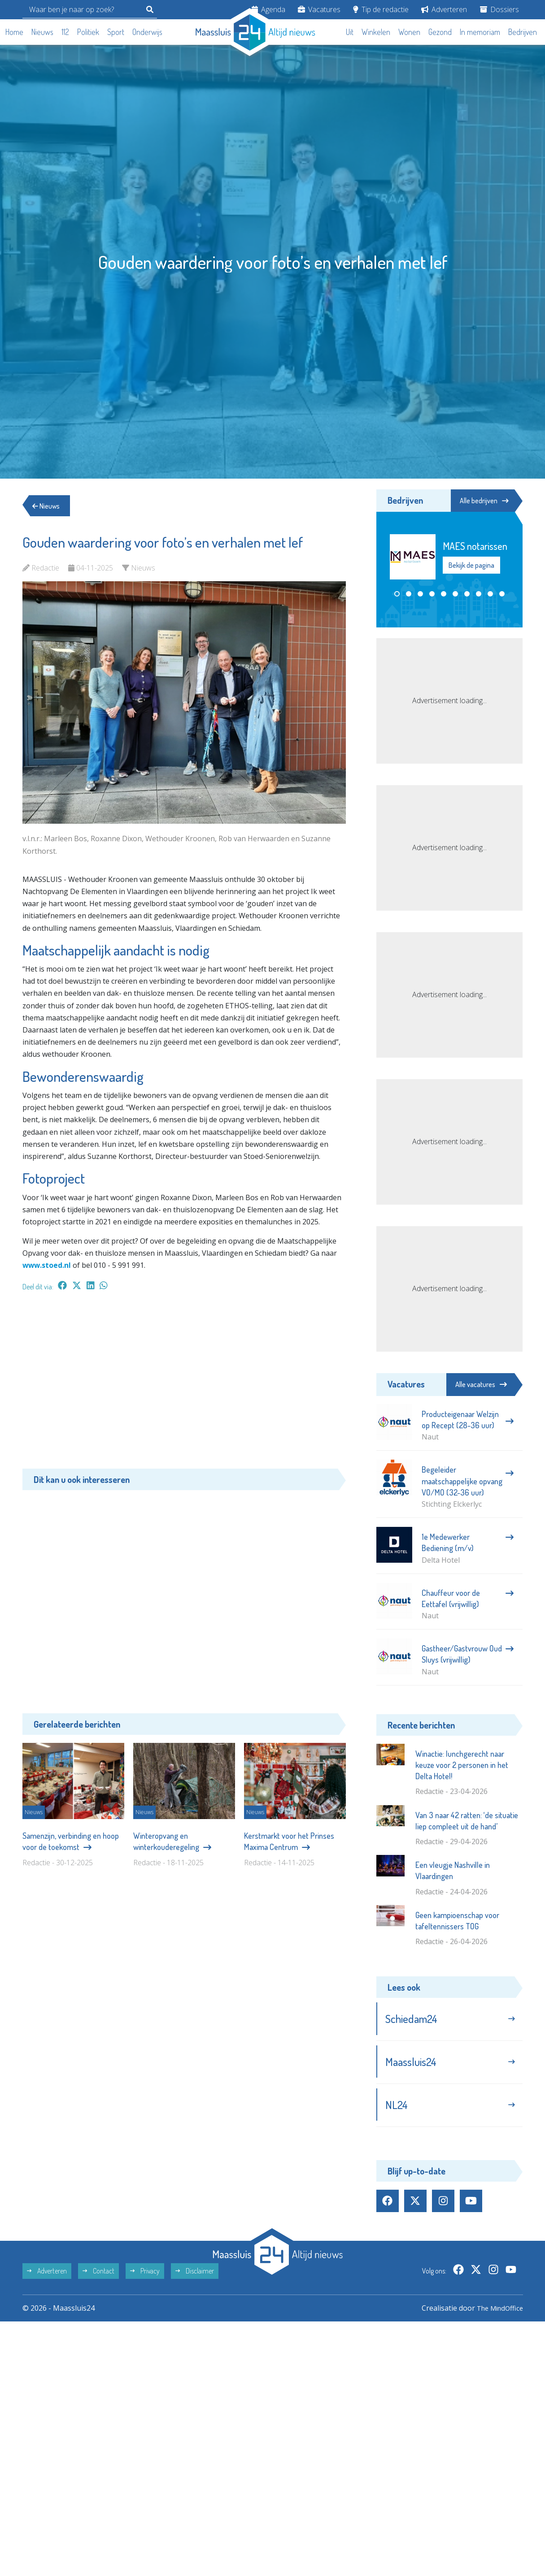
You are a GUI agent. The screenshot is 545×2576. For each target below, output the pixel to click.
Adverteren (444, 9)
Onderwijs (147, 32)
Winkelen (376, 32)
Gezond (440, 32)
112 (65, 32)
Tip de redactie (381, 9)
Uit (349, 32)
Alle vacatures (481, 1384)
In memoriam (480, 32)
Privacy (145, 2275)
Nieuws (42, 32)
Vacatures (319, 9)
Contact (98, 2275)
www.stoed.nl (47, 1265)
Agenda (268, 9)
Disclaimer (194, 2275)
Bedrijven (522, 32)
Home (14, 32)
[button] (397, 594)
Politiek (88, 32)
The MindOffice (497, 2313)
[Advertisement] (184, 1384)
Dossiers (499, 9)
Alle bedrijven (482, 500)
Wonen (409, 32)
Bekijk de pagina (471, 565)
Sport (115, 32)
